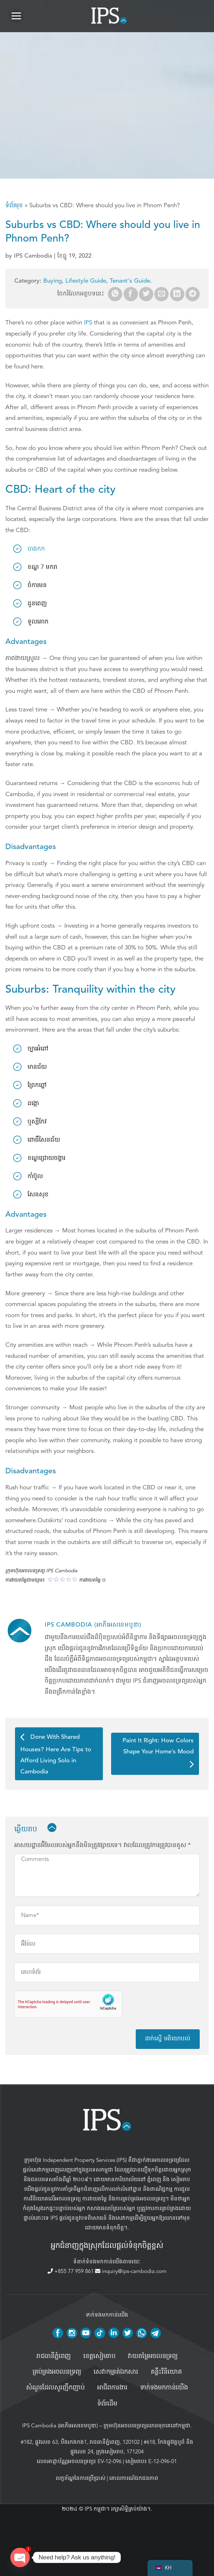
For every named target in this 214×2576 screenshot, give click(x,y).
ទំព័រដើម (107, 2404)
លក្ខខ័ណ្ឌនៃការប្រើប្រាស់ (80, 2478)
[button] (16, 16)
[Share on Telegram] (192, 294)
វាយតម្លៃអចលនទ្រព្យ (153, 2356)
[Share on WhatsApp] (115, 294)
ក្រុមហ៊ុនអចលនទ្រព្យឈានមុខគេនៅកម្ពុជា (147, 2425)
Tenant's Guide (130, 281)
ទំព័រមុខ (14, 205)
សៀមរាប (180, 2179)
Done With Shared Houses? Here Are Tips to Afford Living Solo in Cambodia (55, 1754)
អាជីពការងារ (112, 2387)
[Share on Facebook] (131, 294)
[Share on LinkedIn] (177, 294)
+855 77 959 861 (71, 2271)
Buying (52, 281)
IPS (88, 322)
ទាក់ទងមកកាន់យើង (164, 2387)
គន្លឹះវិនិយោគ (166, 2372)
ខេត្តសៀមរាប (99, 2356)
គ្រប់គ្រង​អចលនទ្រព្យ (57, 2372)
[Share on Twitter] (146, 294)
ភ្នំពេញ (154, 2179)
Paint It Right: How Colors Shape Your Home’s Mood (158, 1753)
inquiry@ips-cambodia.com (130, 2271)
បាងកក (36, 548)
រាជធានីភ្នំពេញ (53, 2356)
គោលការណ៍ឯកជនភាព (133, 2478)
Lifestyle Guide (85, 281)
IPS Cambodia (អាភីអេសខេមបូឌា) (60, 2425)
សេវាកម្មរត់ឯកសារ (116, 2372)
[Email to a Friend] (161, 294)
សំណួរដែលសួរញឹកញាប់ (55, 2387)
